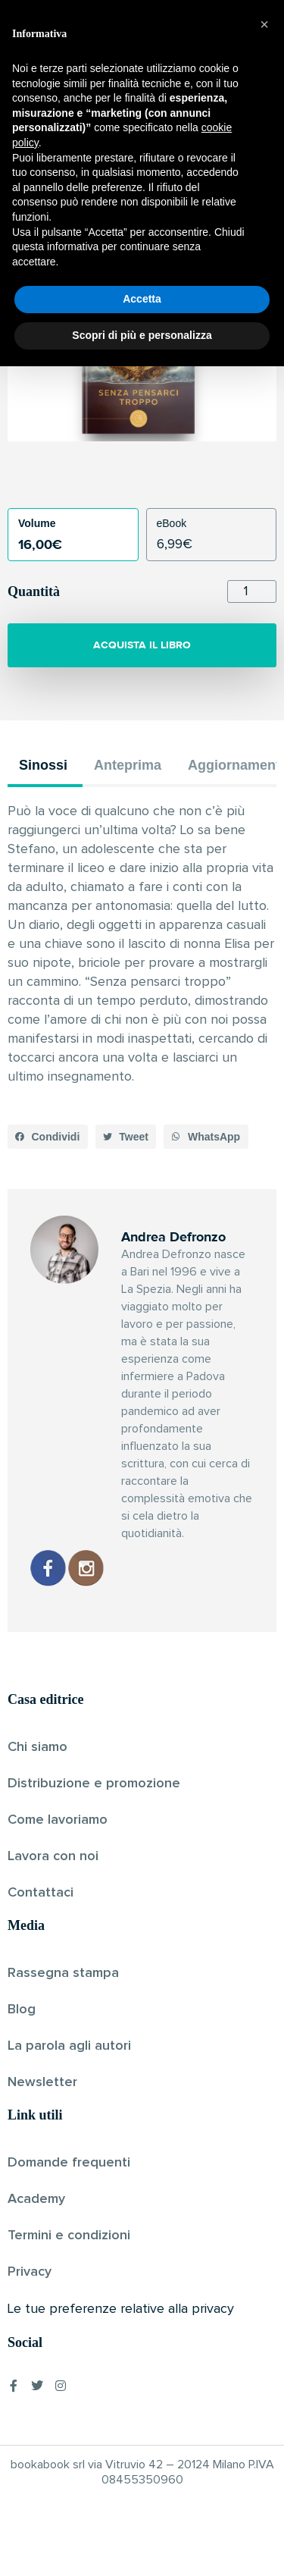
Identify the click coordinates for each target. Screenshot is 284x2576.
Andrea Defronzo (116, 222)
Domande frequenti (69, 2163)
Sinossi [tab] (43, 765)
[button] (48, 1137)
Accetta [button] (142, 2509)
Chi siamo (37, 1747)
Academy (36, 2199)
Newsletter (42, 2082)
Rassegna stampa (63, 1973)
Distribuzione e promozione (94, 1783)
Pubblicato (194, 222)
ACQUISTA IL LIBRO (142, 645)
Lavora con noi (53, 1856)
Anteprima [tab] (127, 765)
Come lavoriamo (58, 1820)
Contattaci (40, 1893)
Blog (22, 2009)
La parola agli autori (69, 2046)
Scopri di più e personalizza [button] (141, 2545)
